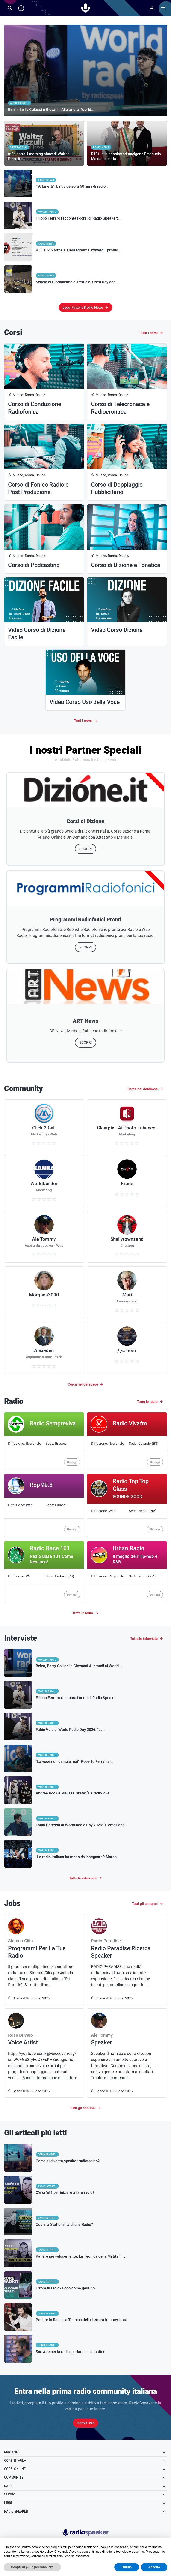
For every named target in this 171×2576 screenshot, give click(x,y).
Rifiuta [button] (127, 2567)
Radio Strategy (48, 2183)
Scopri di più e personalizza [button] (32, 2567)
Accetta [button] (154, 2567)
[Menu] (151, 8)
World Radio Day (48, 212)
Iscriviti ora (86, 2420)
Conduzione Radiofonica (48, 2151)
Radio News (46, 180)
